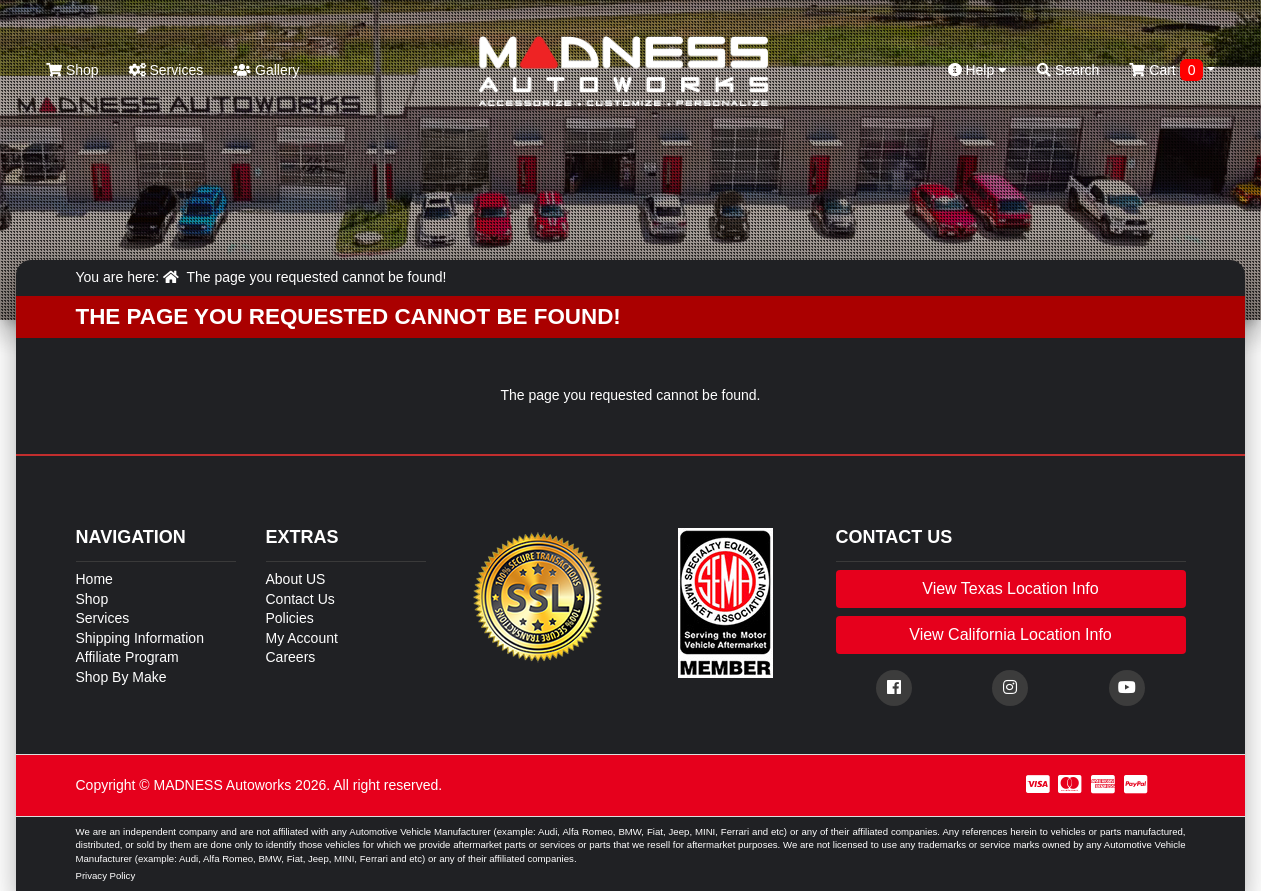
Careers (291, 657)
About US (296, 579)
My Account (302, 638)
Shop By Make (121, 677)
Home (94, 579)
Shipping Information (140, 638)
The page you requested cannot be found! (316, 277)
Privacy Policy (106, 875)
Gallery (266, 70)
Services (166, 70)
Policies (290, 618)
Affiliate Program (127, 657)
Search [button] (1068, 70)
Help (978, 70)
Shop (72, 70)
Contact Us (300, 599)
